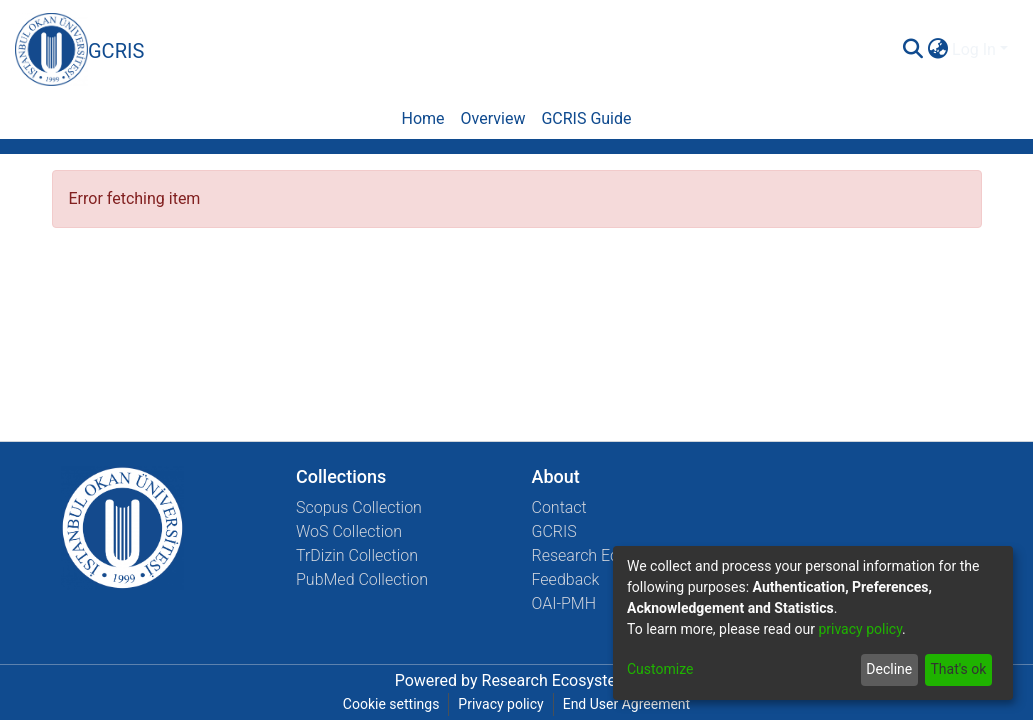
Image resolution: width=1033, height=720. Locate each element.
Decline (889, 669)
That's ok (958, 669)
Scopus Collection (359, 507)
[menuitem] (937, 50)
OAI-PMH (564, 603)
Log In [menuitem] (974, 49)
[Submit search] (912, 50)
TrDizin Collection (357, 555)
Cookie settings (391, 704)
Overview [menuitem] (493, 118)
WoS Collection (349, 531)
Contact (559, 507)
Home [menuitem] (422, 118)
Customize (660, 669)
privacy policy (860, 629)
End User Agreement (626, 704)
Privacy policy (500, 704)
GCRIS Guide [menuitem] (586, 118)
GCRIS (554, 531)
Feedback (566, 579)
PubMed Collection (362, 579)
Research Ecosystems (609, 555)
